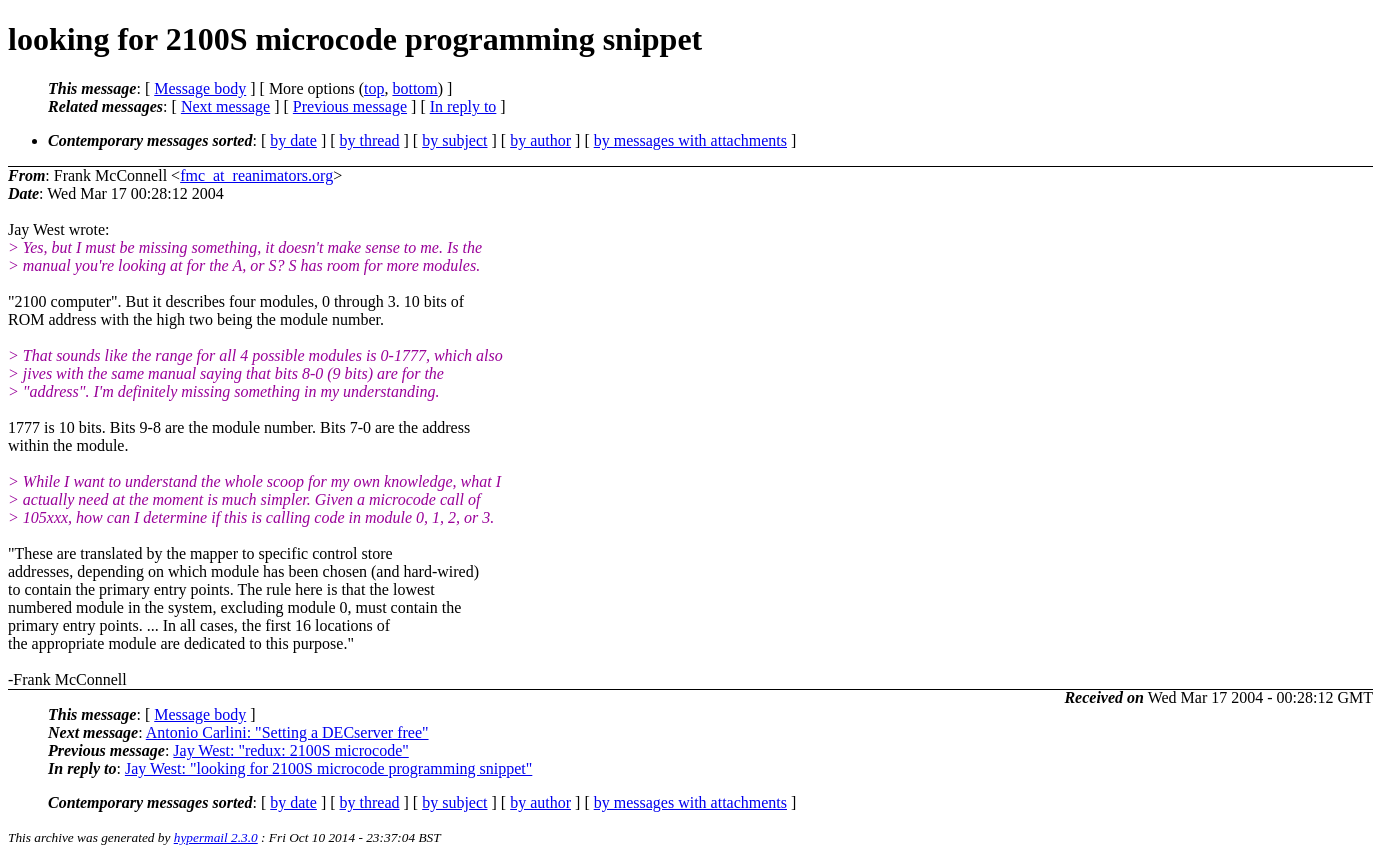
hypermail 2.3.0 (216, 837)
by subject (454, 140)
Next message (225, 106)
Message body (200, 88)
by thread (370, 140)
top (374, 88)
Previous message (350, 106)
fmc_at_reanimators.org (256, 175)
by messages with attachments (690, 140)
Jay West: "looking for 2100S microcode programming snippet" (328, 768)
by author (540, 140)
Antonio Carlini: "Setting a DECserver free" (287, 732)
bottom (414, 88)
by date (293, 140)
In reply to (463, 106)
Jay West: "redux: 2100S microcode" (290, 750)
